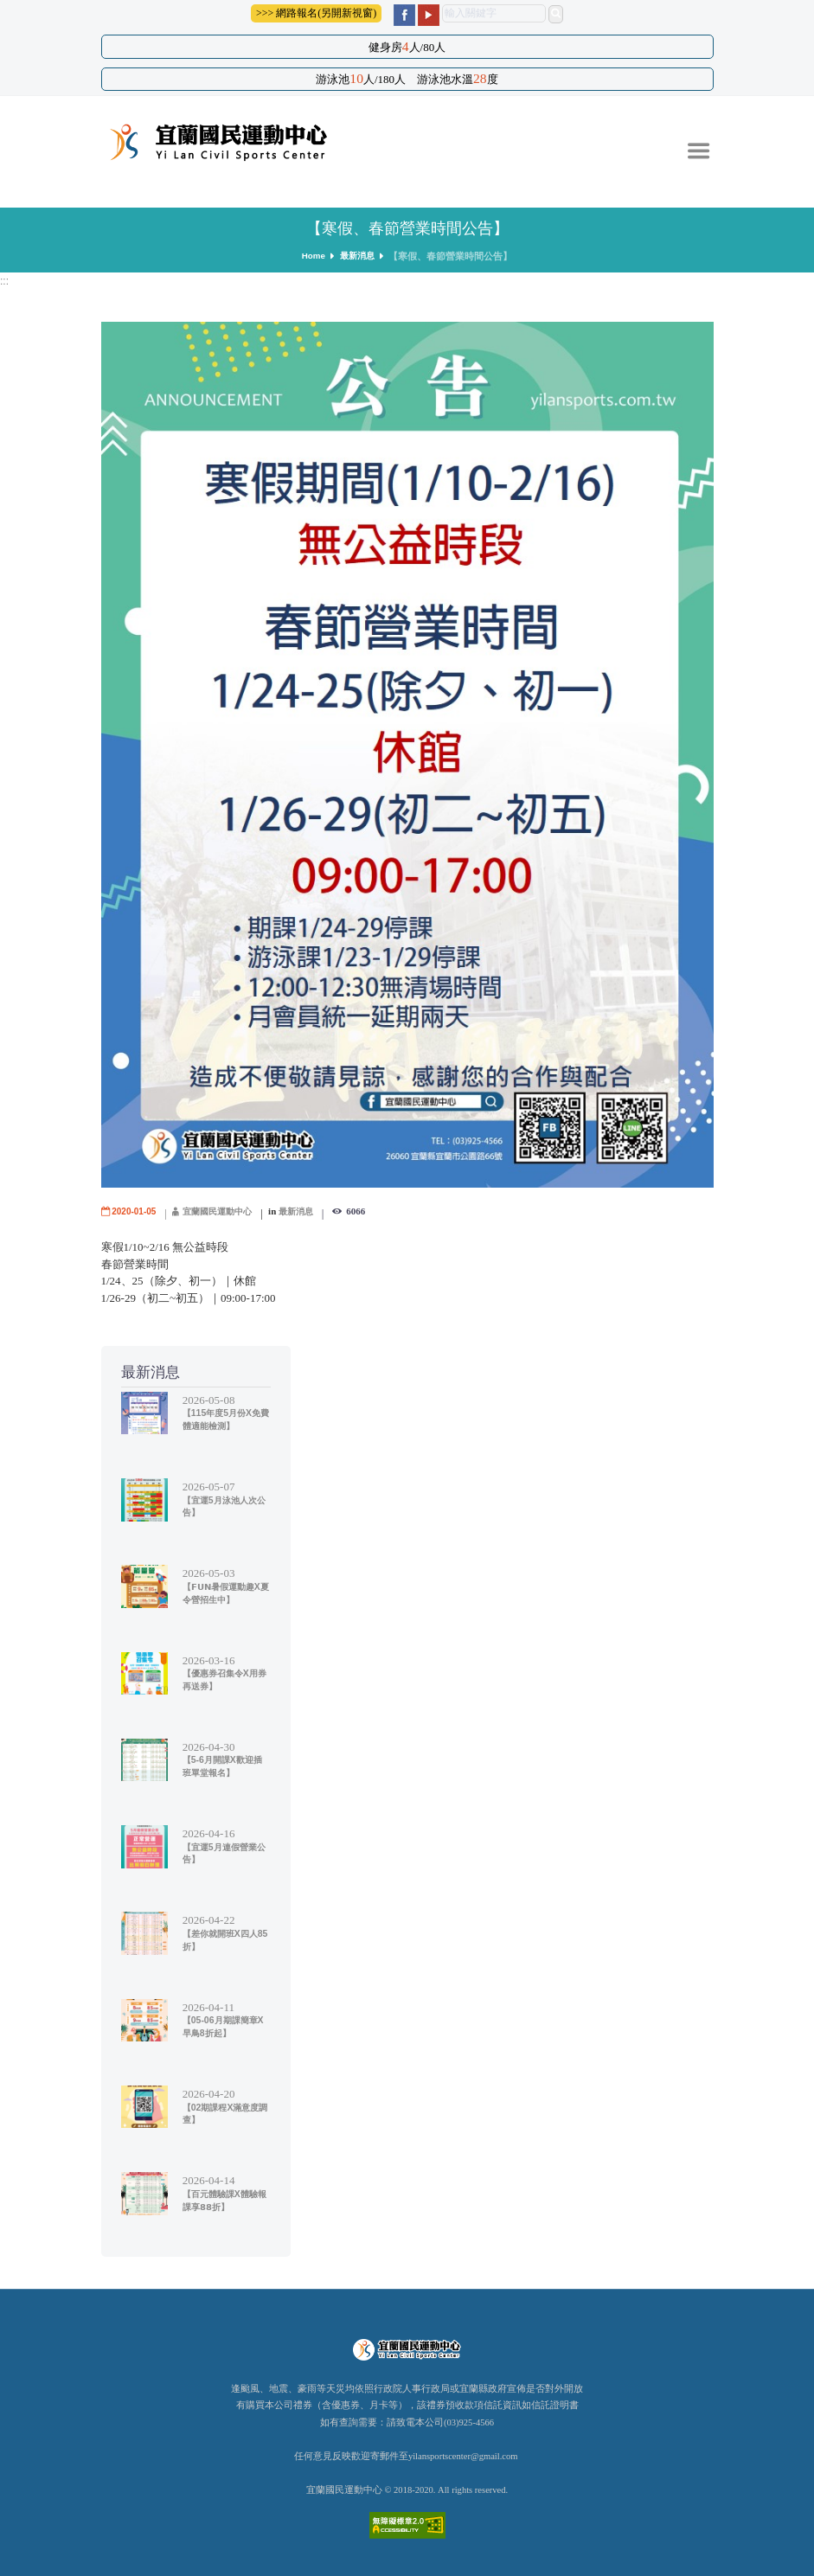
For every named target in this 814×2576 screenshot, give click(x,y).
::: (5, 280)
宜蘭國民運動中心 (225, 1211)
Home (311, 256)
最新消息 (358, 256)
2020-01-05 (136, 1211)
